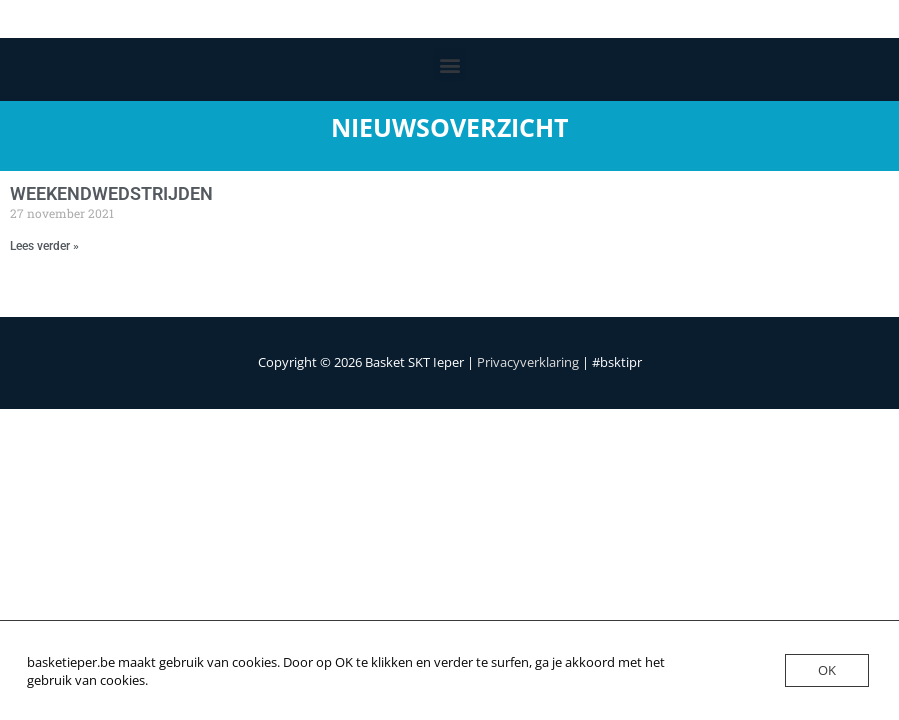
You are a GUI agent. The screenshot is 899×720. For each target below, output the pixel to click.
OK (827, 670)
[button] (449, 64)
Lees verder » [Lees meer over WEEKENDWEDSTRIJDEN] (44, 246)
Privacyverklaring (528, 362)
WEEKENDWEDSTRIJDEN (111, 193)
